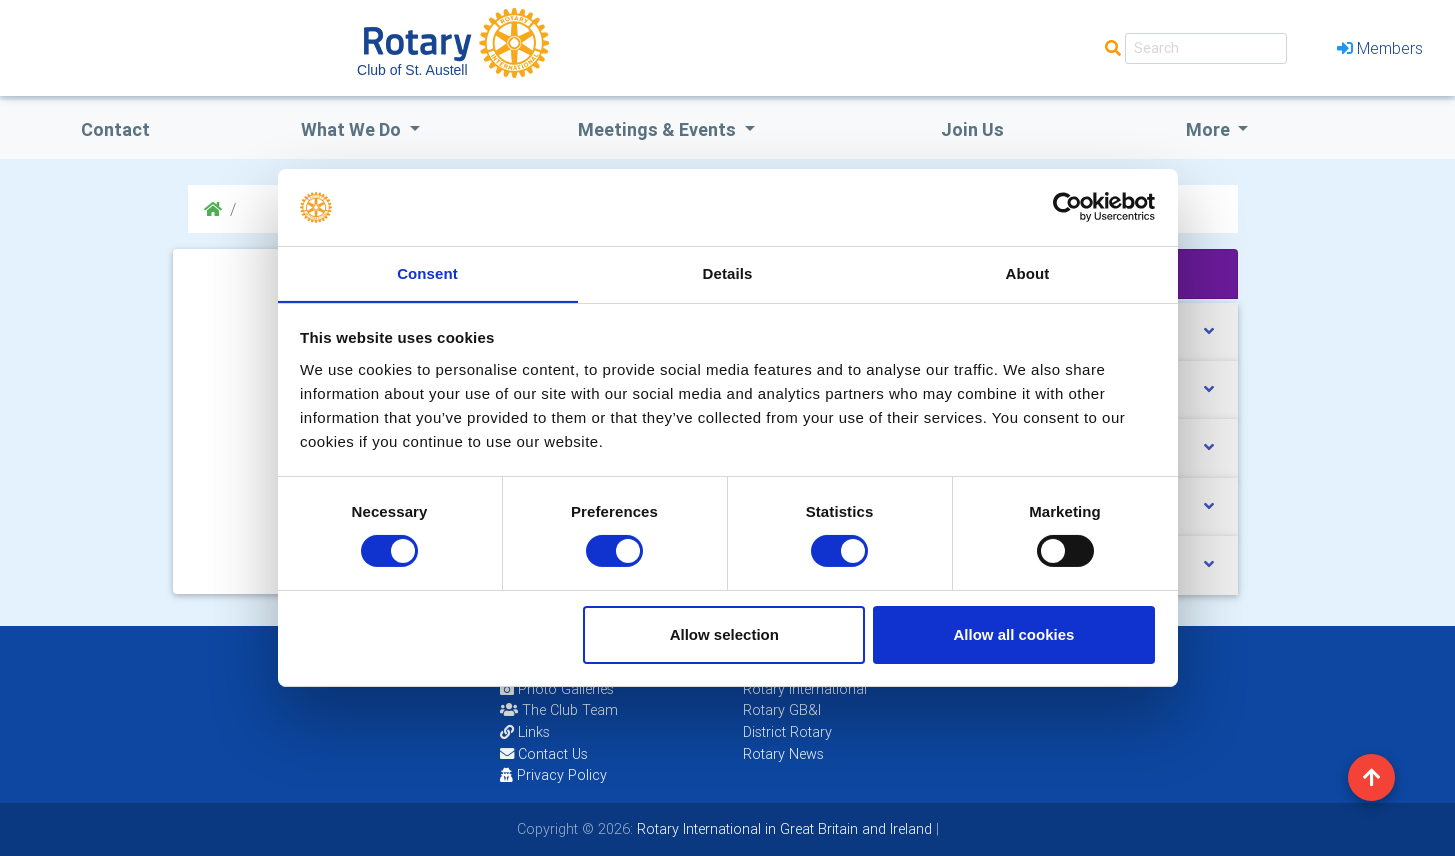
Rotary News (783, 754)
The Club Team (559, 710)
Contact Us (544, 754)
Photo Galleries (557, 689)
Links (525, 732)
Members (1380, 48)
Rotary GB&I (782, 710)
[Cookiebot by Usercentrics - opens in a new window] (1067, 207)
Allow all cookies (1013, 634)
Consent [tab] (427, 272)
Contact (115, 129)
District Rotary (787, 732)
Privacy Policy (553, 775)
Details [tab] (728, 272)
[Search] (1206, 48)
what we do (353, 129)
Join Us (972, 129)
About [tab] (1028, 272)
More (1210, 129)
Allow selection (724, 634)
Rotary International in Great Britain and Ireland (782, 829)
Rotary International (805, 689)
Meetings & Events (659, 129)
